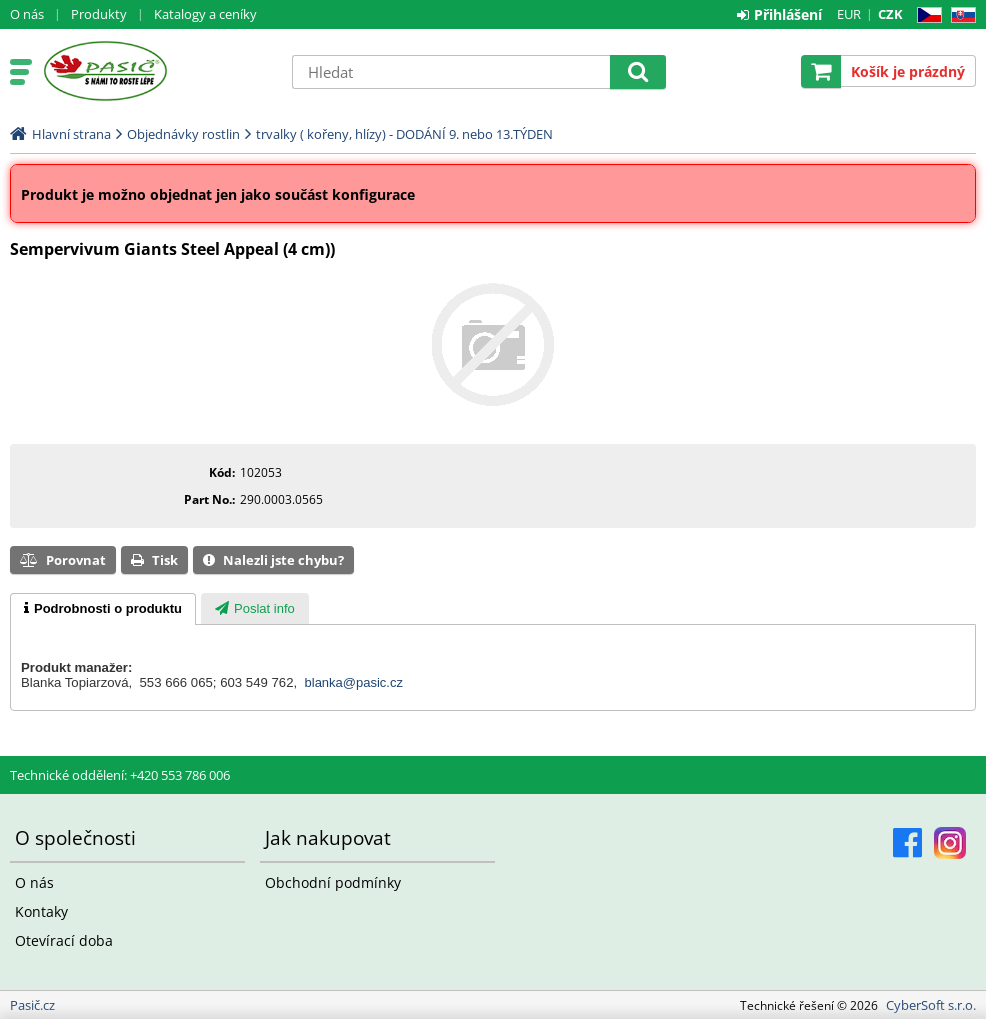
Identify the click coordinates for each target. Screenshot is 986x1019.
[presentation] (103, 609)
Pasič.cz (157, 71)
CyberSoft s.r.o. (931, 1005)
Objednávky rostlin (183, 134)
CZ (925, 15)
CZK (890, 14)
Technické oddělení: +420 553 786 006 (120, 775)
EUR (849, 14)
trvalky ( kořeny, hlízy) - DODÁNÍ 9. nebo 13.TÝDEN (404, 134)
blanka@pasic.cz (354, 682)
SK (959, 15)
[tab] (103, 609)
